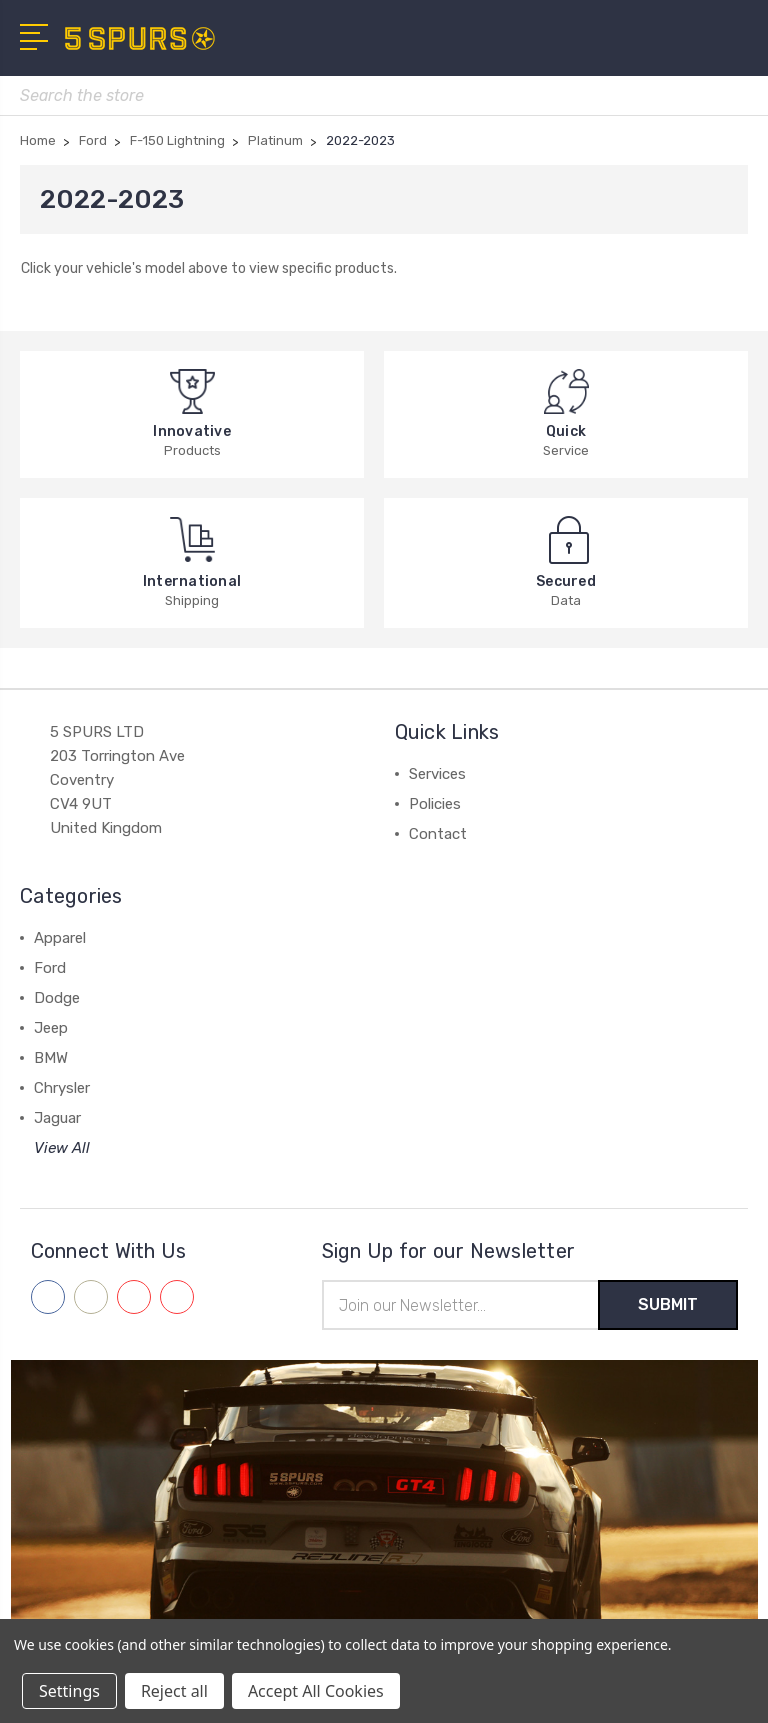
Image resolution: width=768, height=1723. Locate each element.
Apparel (60, 938)
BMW (51, 1058)
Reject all (174, 1691)
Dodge (57, 998)
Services (437, 774)
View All (62, 1148)
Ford (50, 968)
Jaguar (57, 1118)
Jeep (51, 1028)
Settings (69, 1691)
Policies (435, 804)
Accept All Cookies (316, 1691)
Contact (438, 834)
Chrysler (62, 1088)
